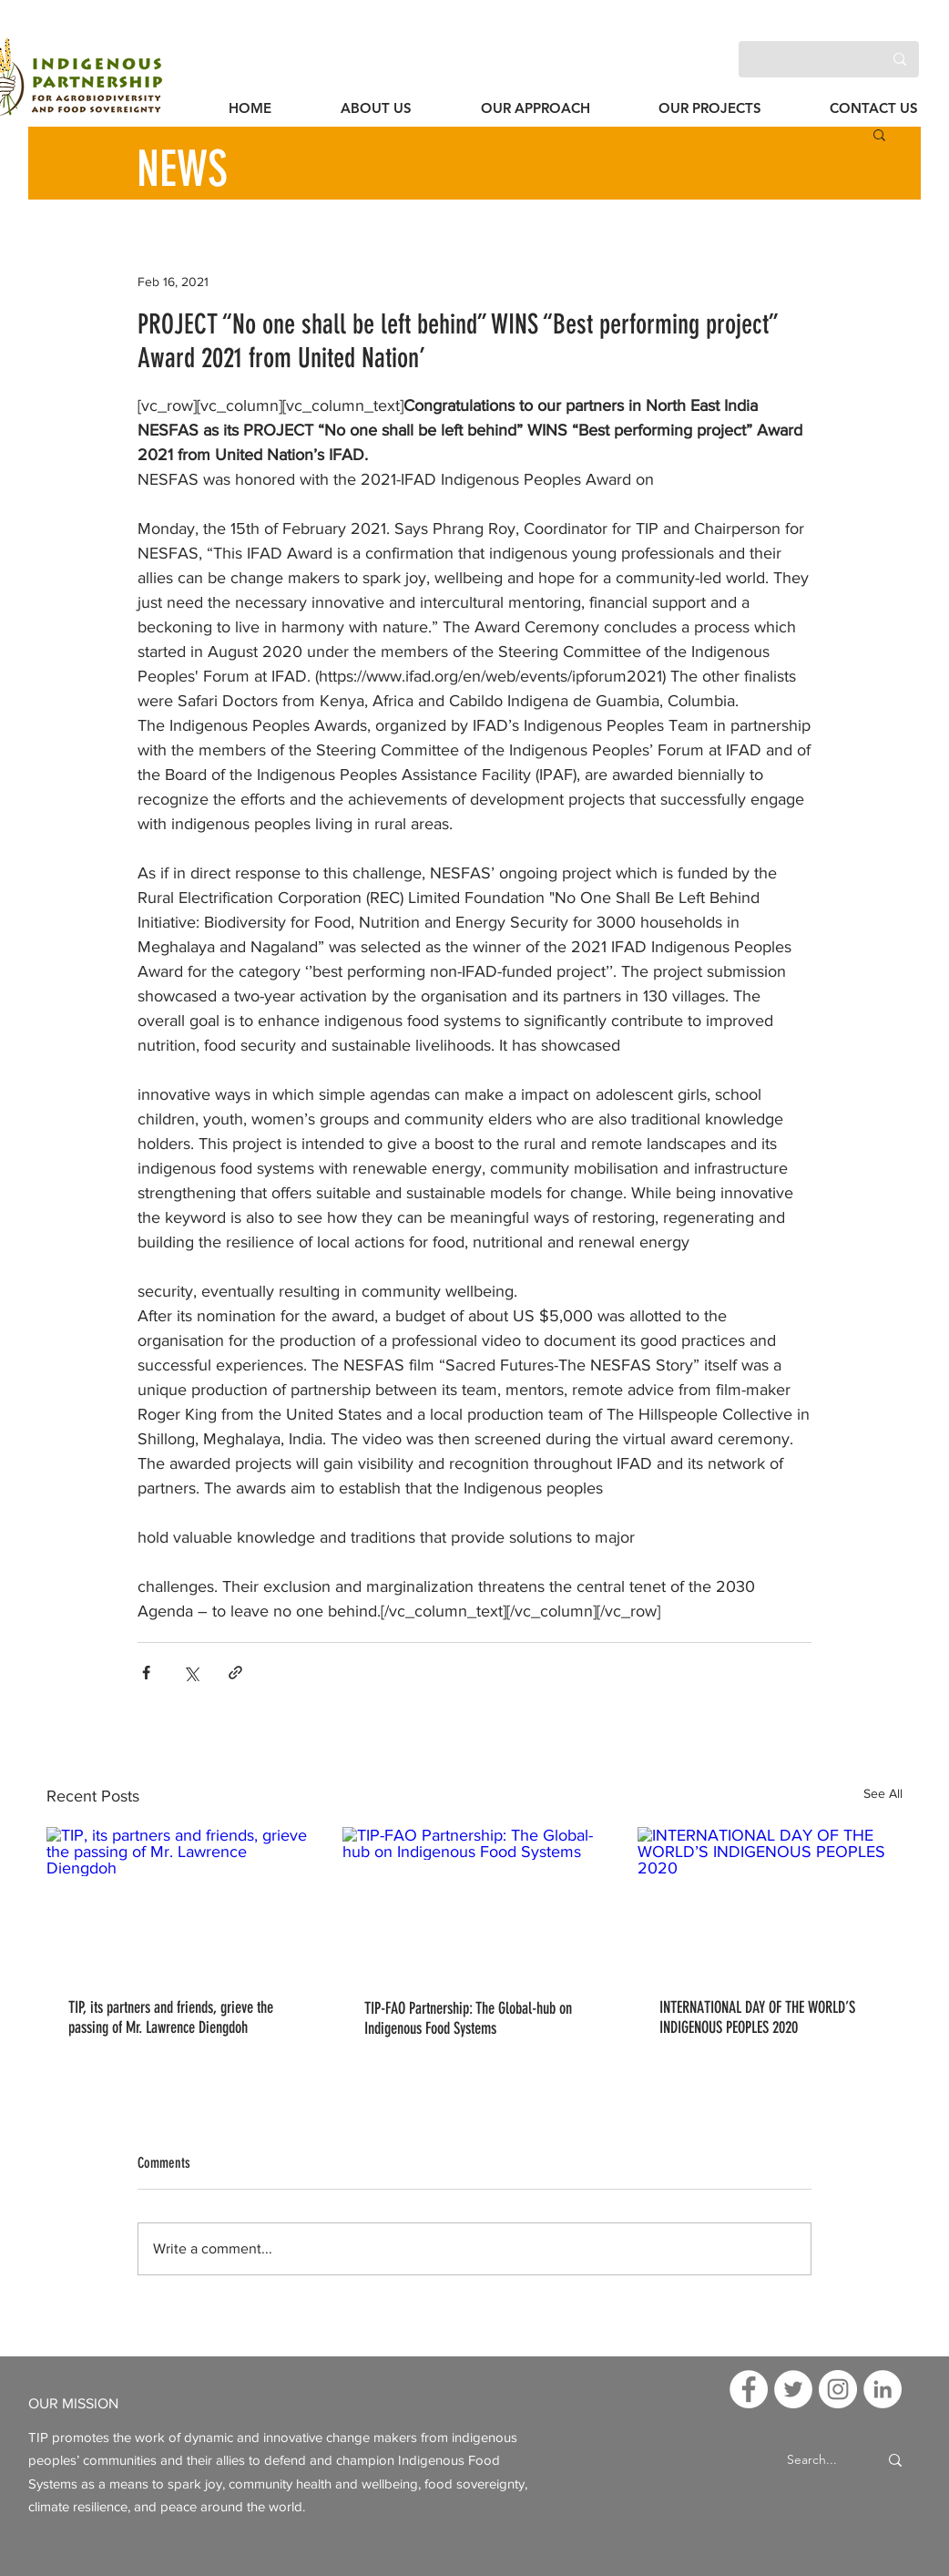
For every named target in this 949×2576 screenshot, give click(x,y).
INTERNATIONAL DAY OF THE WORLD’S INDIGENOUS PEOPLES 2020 (757, 2017)
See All (883, 1793)
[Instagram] (667, 59)
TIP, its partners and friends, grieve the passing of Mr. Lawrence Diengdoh (170, 2017)
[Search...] (812, 2460)
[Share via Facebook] (146, 1672)
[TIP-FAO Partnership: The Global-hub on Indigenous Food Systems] (474, 1901)
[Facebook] (598, 59)
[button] (879, 134)
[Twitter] (632, 59)
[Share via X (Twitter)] (190, 1672)
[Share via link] (235, 1672)
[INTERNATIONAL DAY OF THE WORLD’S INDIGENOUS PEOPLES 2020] (770, 1901)
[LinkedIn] (702, 59)
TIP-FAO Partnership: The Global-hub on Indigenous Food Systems (468, 2018)
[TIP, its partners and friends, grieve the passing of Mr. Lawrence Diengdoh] (178, 1901)
